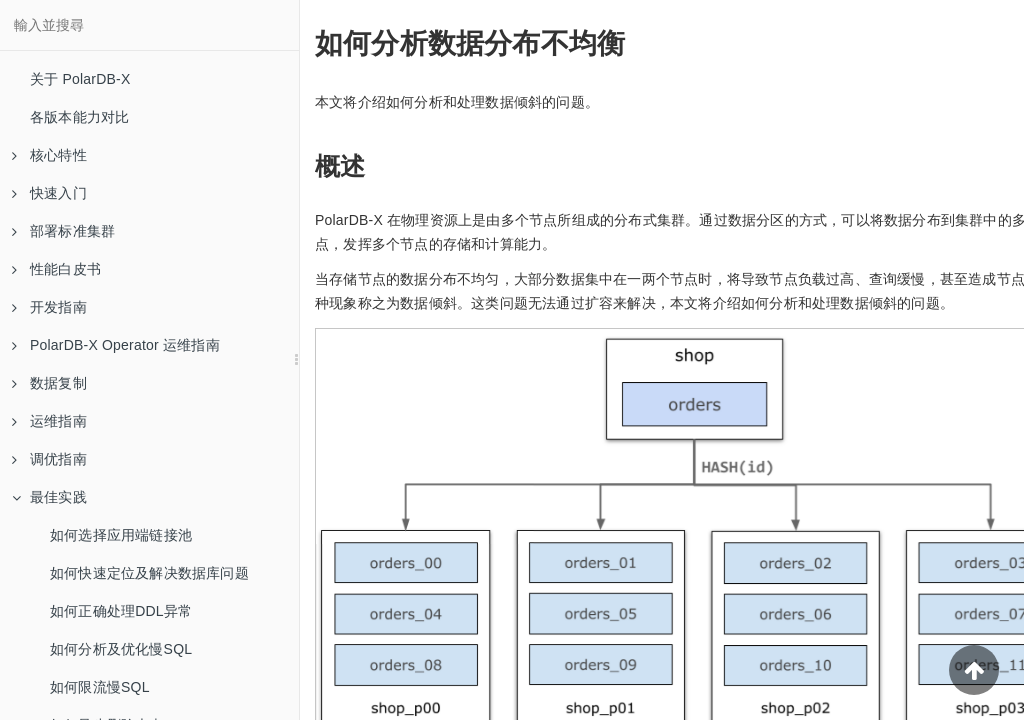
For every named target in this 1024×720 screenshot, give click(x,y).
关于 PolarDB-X (80, 79)
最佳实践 (49, 497)
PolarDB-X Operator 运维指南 (116, 345)
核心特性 (49, 155)
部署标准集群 (63, 231)
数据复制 (49, 383)
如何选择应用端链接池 (121, 535)
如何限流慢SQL (100, 687)
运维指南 (49, 421)
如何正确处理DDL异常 (121, 611)
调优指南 (49, 459)
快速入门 (49, 193)
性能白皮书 (56, 269)
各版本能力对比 (79, 117)
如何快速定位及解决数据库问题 (149, 573)
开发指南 (49, 307)
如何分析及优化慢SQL (121, 649)
